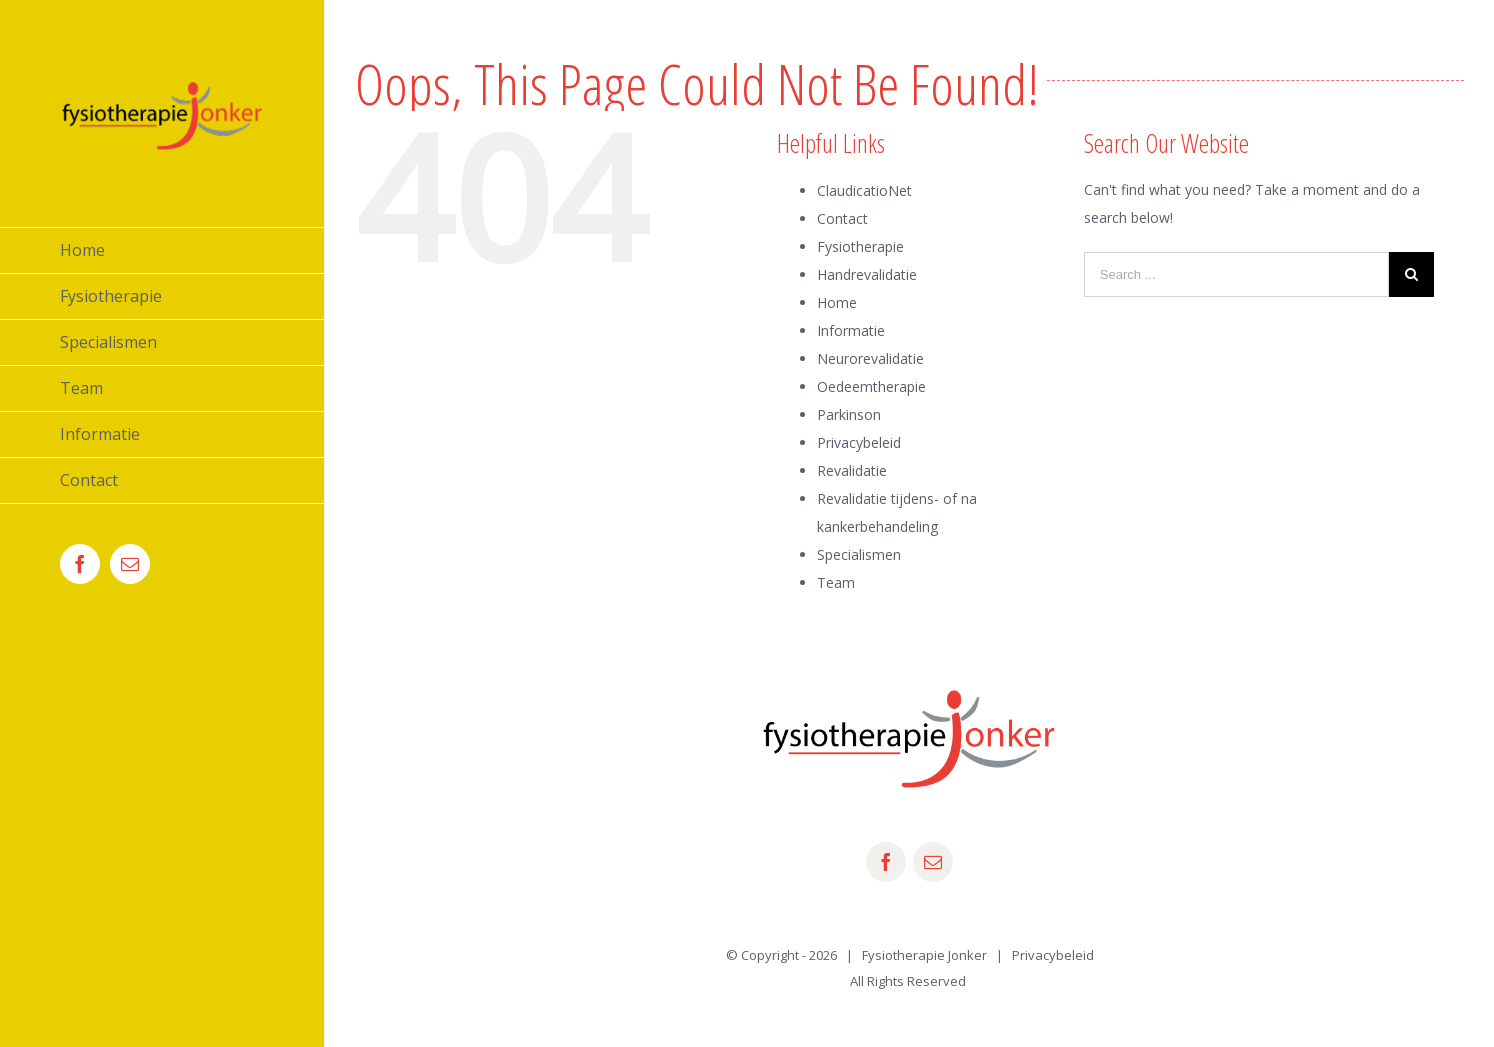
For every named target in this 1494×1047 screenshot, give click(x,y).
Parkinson (849, 414)
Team (836, 582)
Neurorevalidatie (870, 358)
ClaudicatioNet (864, 190)
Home (837, 302)
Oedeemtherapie (871, 386)
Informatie (851, 330)
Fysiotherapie (860, 246)
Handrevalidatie (867, 274)
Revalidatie (852, 470)
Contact (842, 218)
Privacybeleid (859, 442)
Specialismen (859, 554)
